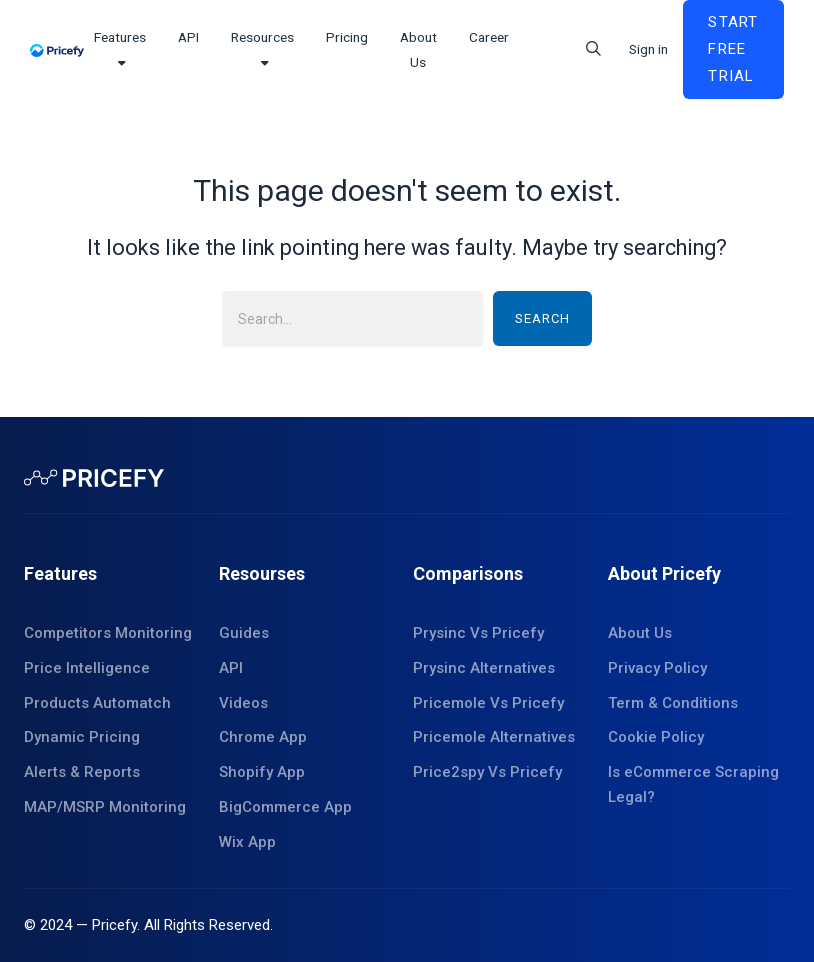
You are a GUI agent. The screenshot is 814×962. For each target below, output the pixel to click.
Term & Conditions (673, 703)
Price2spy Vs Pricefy (487, 772)
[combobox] (352, 318)
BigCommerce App (285, 807)
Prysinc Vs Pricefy (478, 633)
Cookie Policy (656, 737)
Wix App (247, 842)
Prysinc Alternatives (484, 668)
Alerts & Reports (82, 772)
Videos (243, 703)
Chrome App (263, 737)
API (188, 37)
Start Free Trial (733, 48)
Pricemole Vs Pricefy (488, 703)
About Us (640, 633)
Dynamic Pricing (82, 737)
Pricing (347, 37)
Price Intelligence (87, 668)
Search (542, 318)
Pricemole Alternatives (494, 737)
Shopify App (262, 772)
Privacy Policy (657, 668)
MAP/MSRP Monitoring (105, 807)
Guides (244, 633)
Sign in (648, 49)
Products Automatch (97, 703)
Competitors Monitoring (108, 633)
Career (489, 37)
